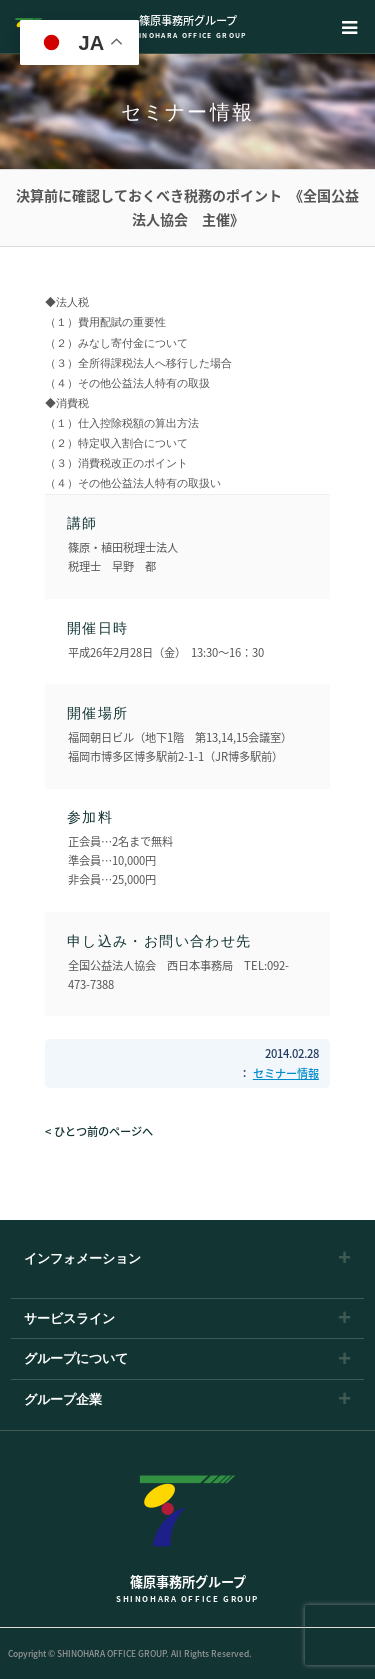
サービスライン (69, 1318)
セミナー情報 (286, 1073)
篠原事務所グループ (187, 26)
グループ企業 (63, 1399)
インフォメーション (82, 1258)
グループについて (76, 1358)
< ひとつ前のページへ (99, 1131)
